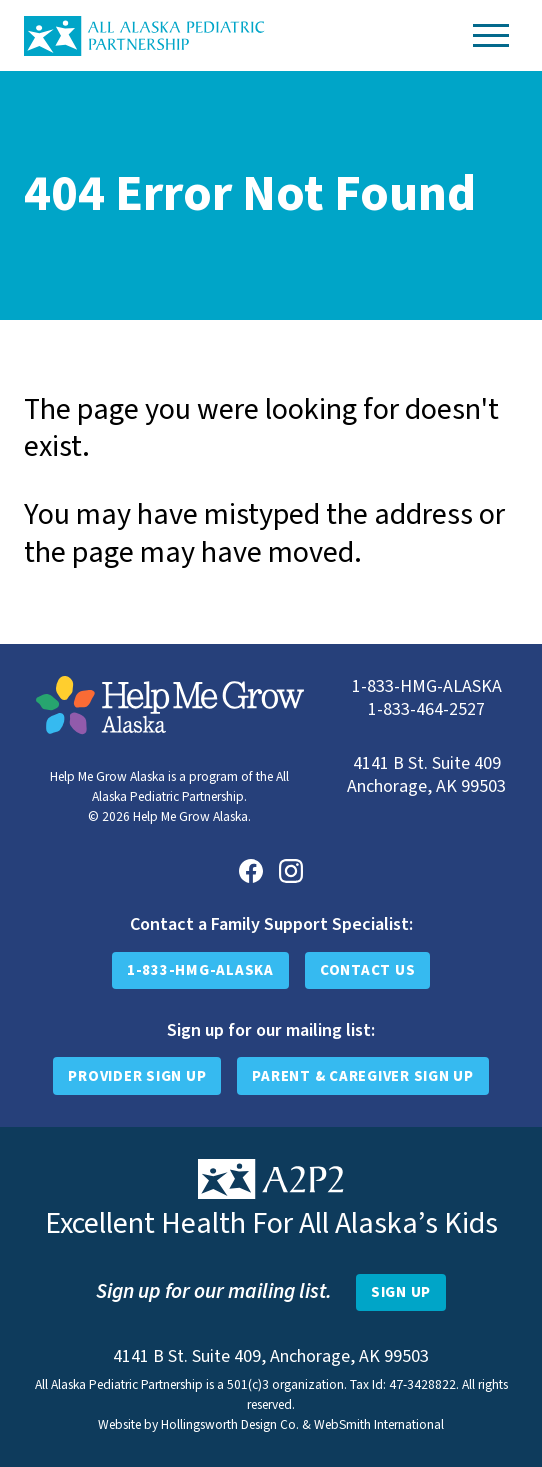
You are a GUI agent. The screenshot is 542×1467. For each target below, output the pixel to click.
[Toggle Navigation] (491, 35)
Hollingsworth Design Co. (230, 1424)
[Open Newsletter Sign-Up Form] (401, 1293)
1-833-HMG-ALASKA (200, 970)
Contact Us (368, 970)
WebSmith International (379, 1424)
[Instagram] (291, 871)
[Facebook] (251, 871)
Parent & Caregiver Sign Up (363, 1076)
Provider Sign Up (137, 1076)
